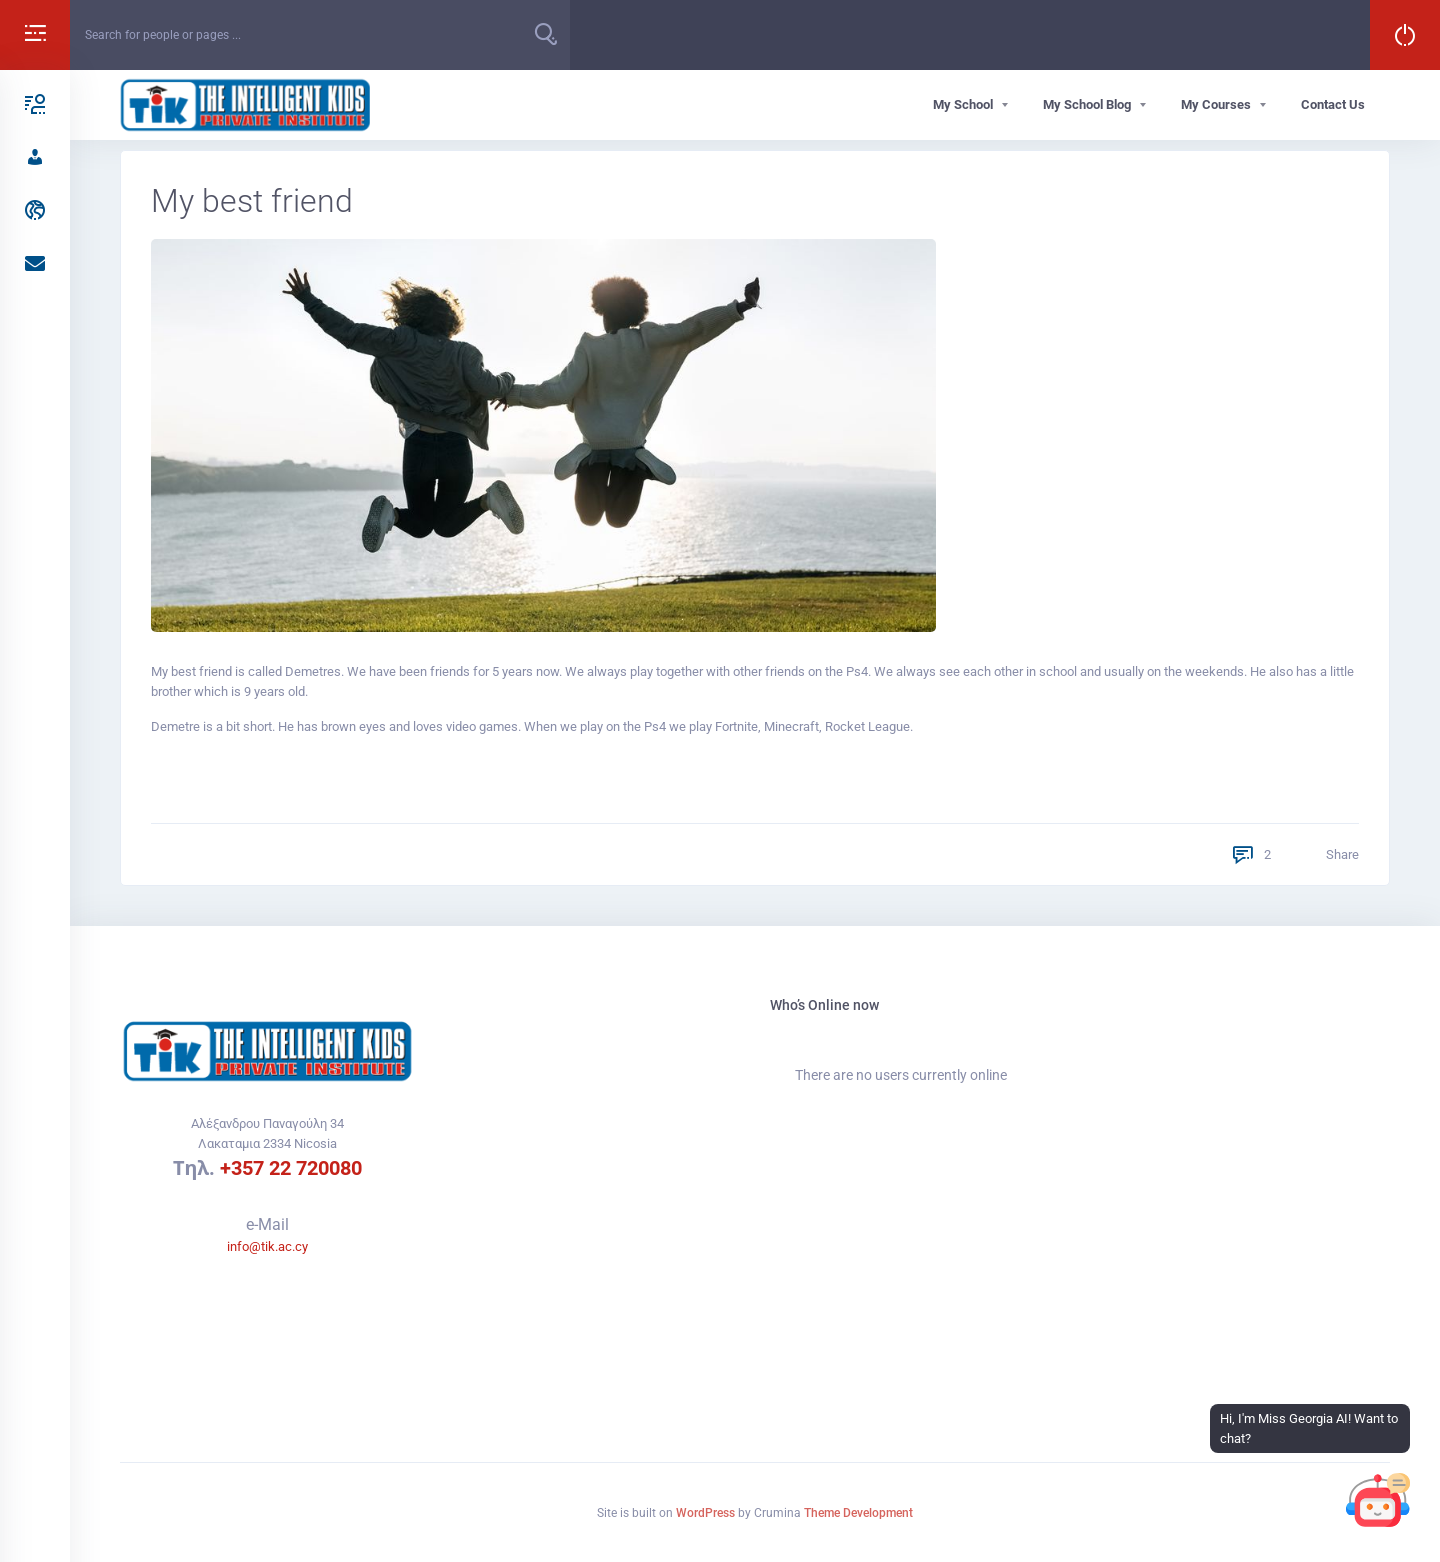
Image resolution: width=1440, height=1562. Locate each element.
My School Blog (1087, 104)
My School (963, 104)
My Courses (1216, 104)
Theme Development (858, 1513)
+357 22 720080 (291, 1168)
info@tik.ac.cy (267, 1246)
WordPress (705, 1513)
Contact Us (1333, 104)
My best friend (252, 201)
